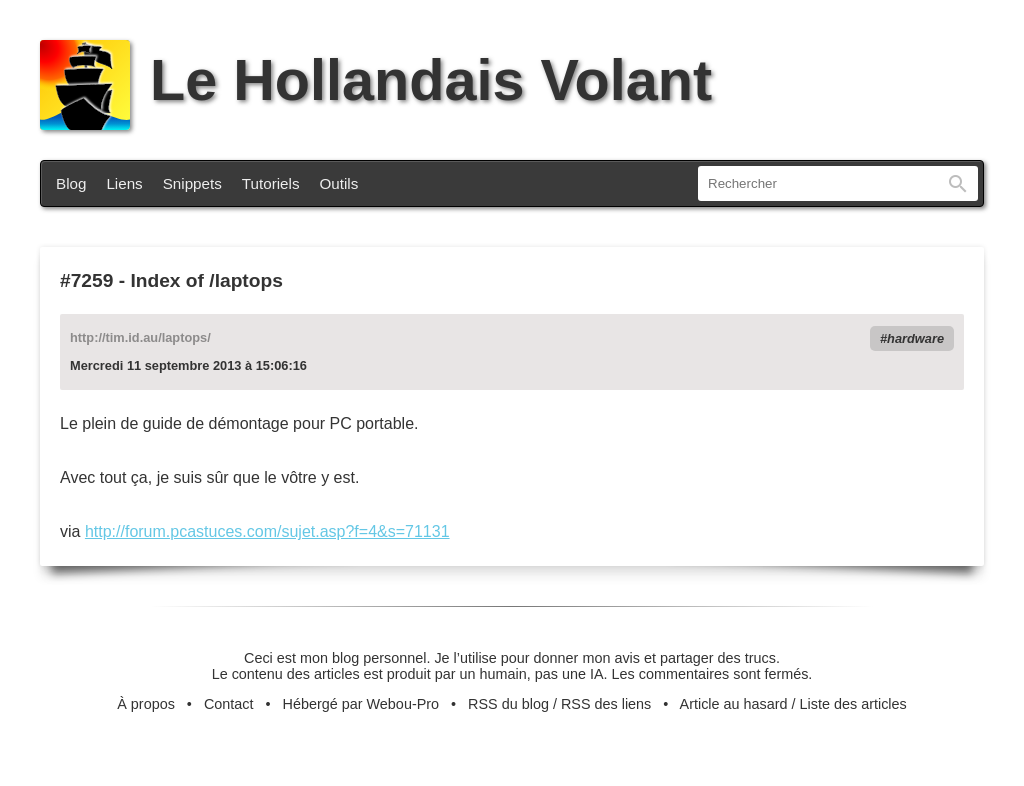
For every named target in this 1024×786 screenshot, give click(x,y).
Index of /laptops (206, 280)
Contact (229, 704)
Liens (124, 183)
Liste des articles (853, 704)
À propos (146, 704)
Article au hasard (734, 704)
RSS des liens (606, 704)
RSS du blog (508, 704)
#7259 (86, 280)
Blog (71, 183)
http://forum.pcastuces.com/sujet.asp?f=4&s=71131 (267, 531)
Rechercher (958, 183)
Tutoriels (271, 183)
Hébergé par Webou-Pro (361, 704)
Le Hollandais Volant (376, 80)
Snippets (192, 183)
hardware (915, 338)
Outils (339, 183)
